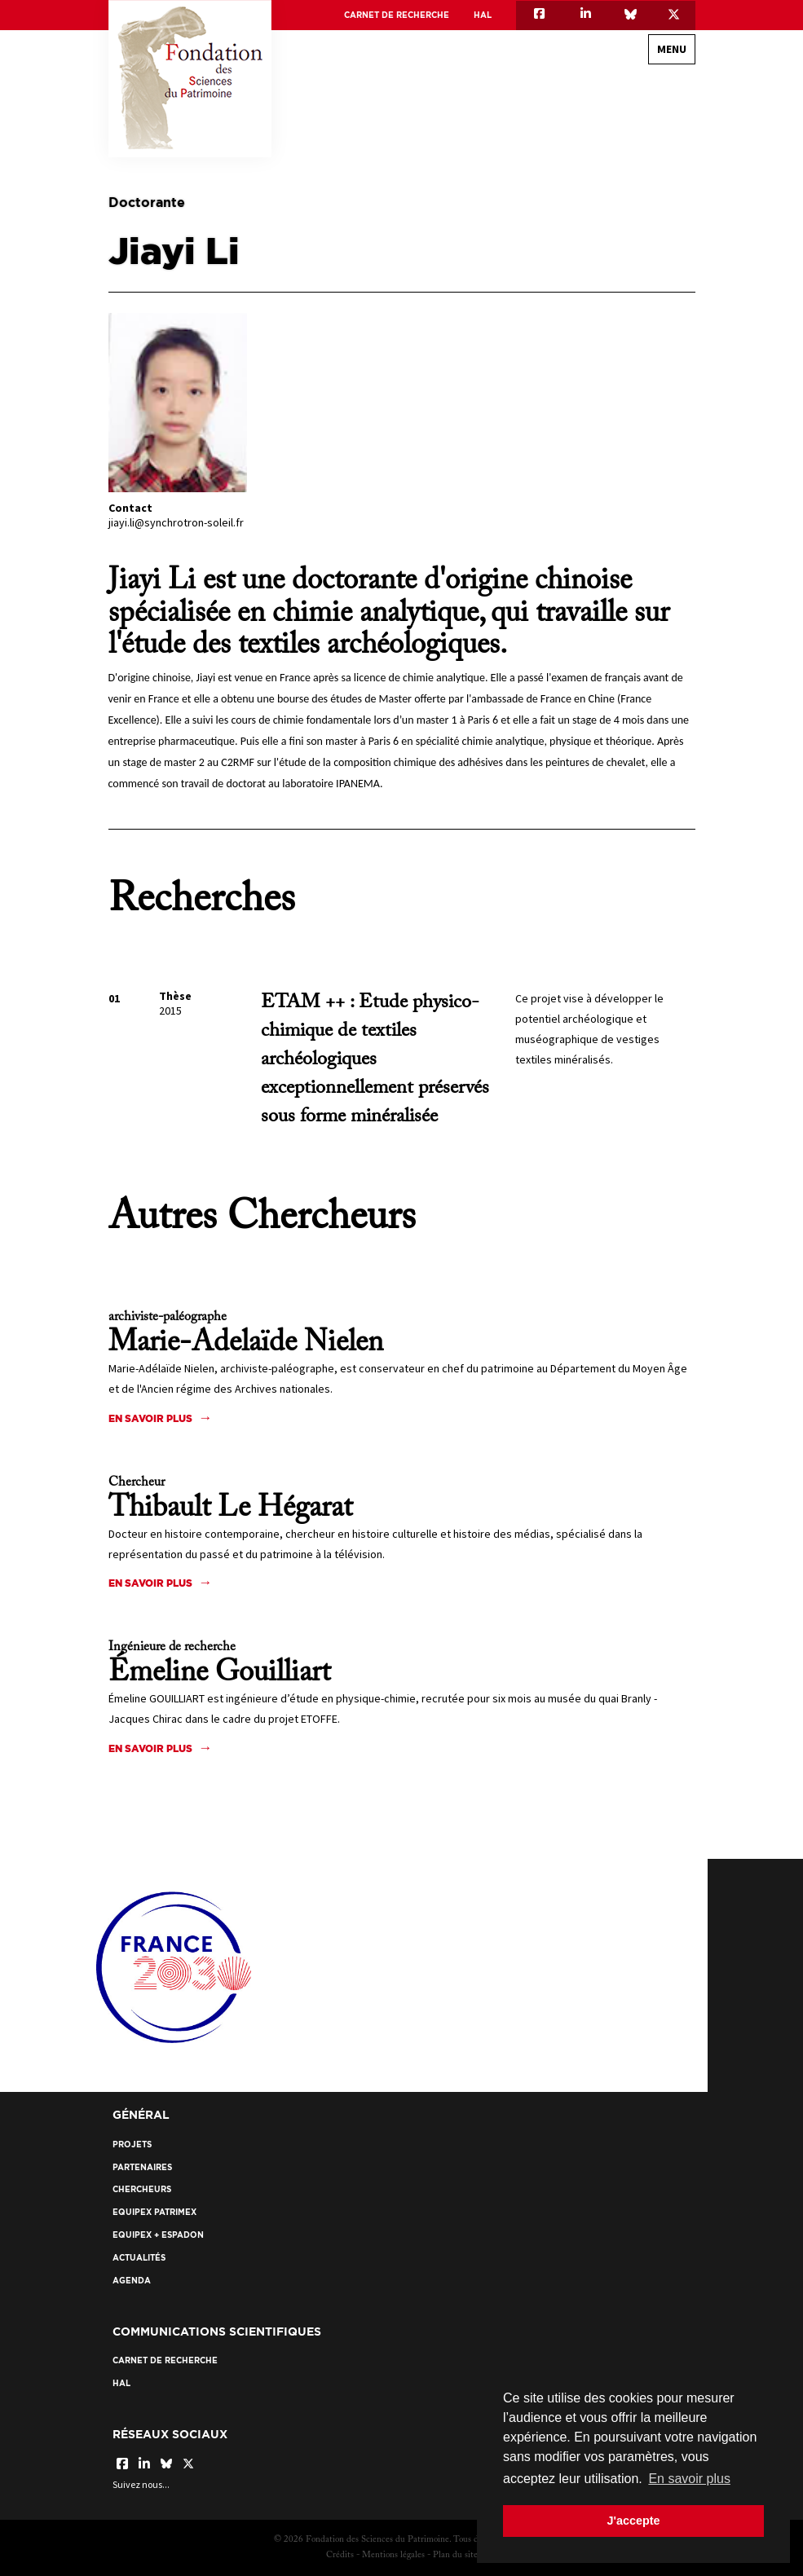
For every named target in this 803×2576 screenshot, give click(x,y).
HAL (483, 15)
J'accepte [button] (633, 2520)
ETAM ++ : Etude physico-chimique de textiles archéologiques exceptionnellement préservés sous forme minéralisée (375, 1059)
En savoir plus (150, 1418)
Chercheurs (142, 2189)
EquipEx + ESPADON (158, 2234)
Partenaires (142, 2167)
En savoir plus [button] (689, 2479)
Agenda (132, 2280)
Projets (132, 2144)
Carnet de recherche (396, 15)
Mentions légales (393, 2555)
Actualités (139, 2257)
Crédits (340, 2555)
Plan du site (455, 2555)
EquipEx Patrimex (154, 2212)
